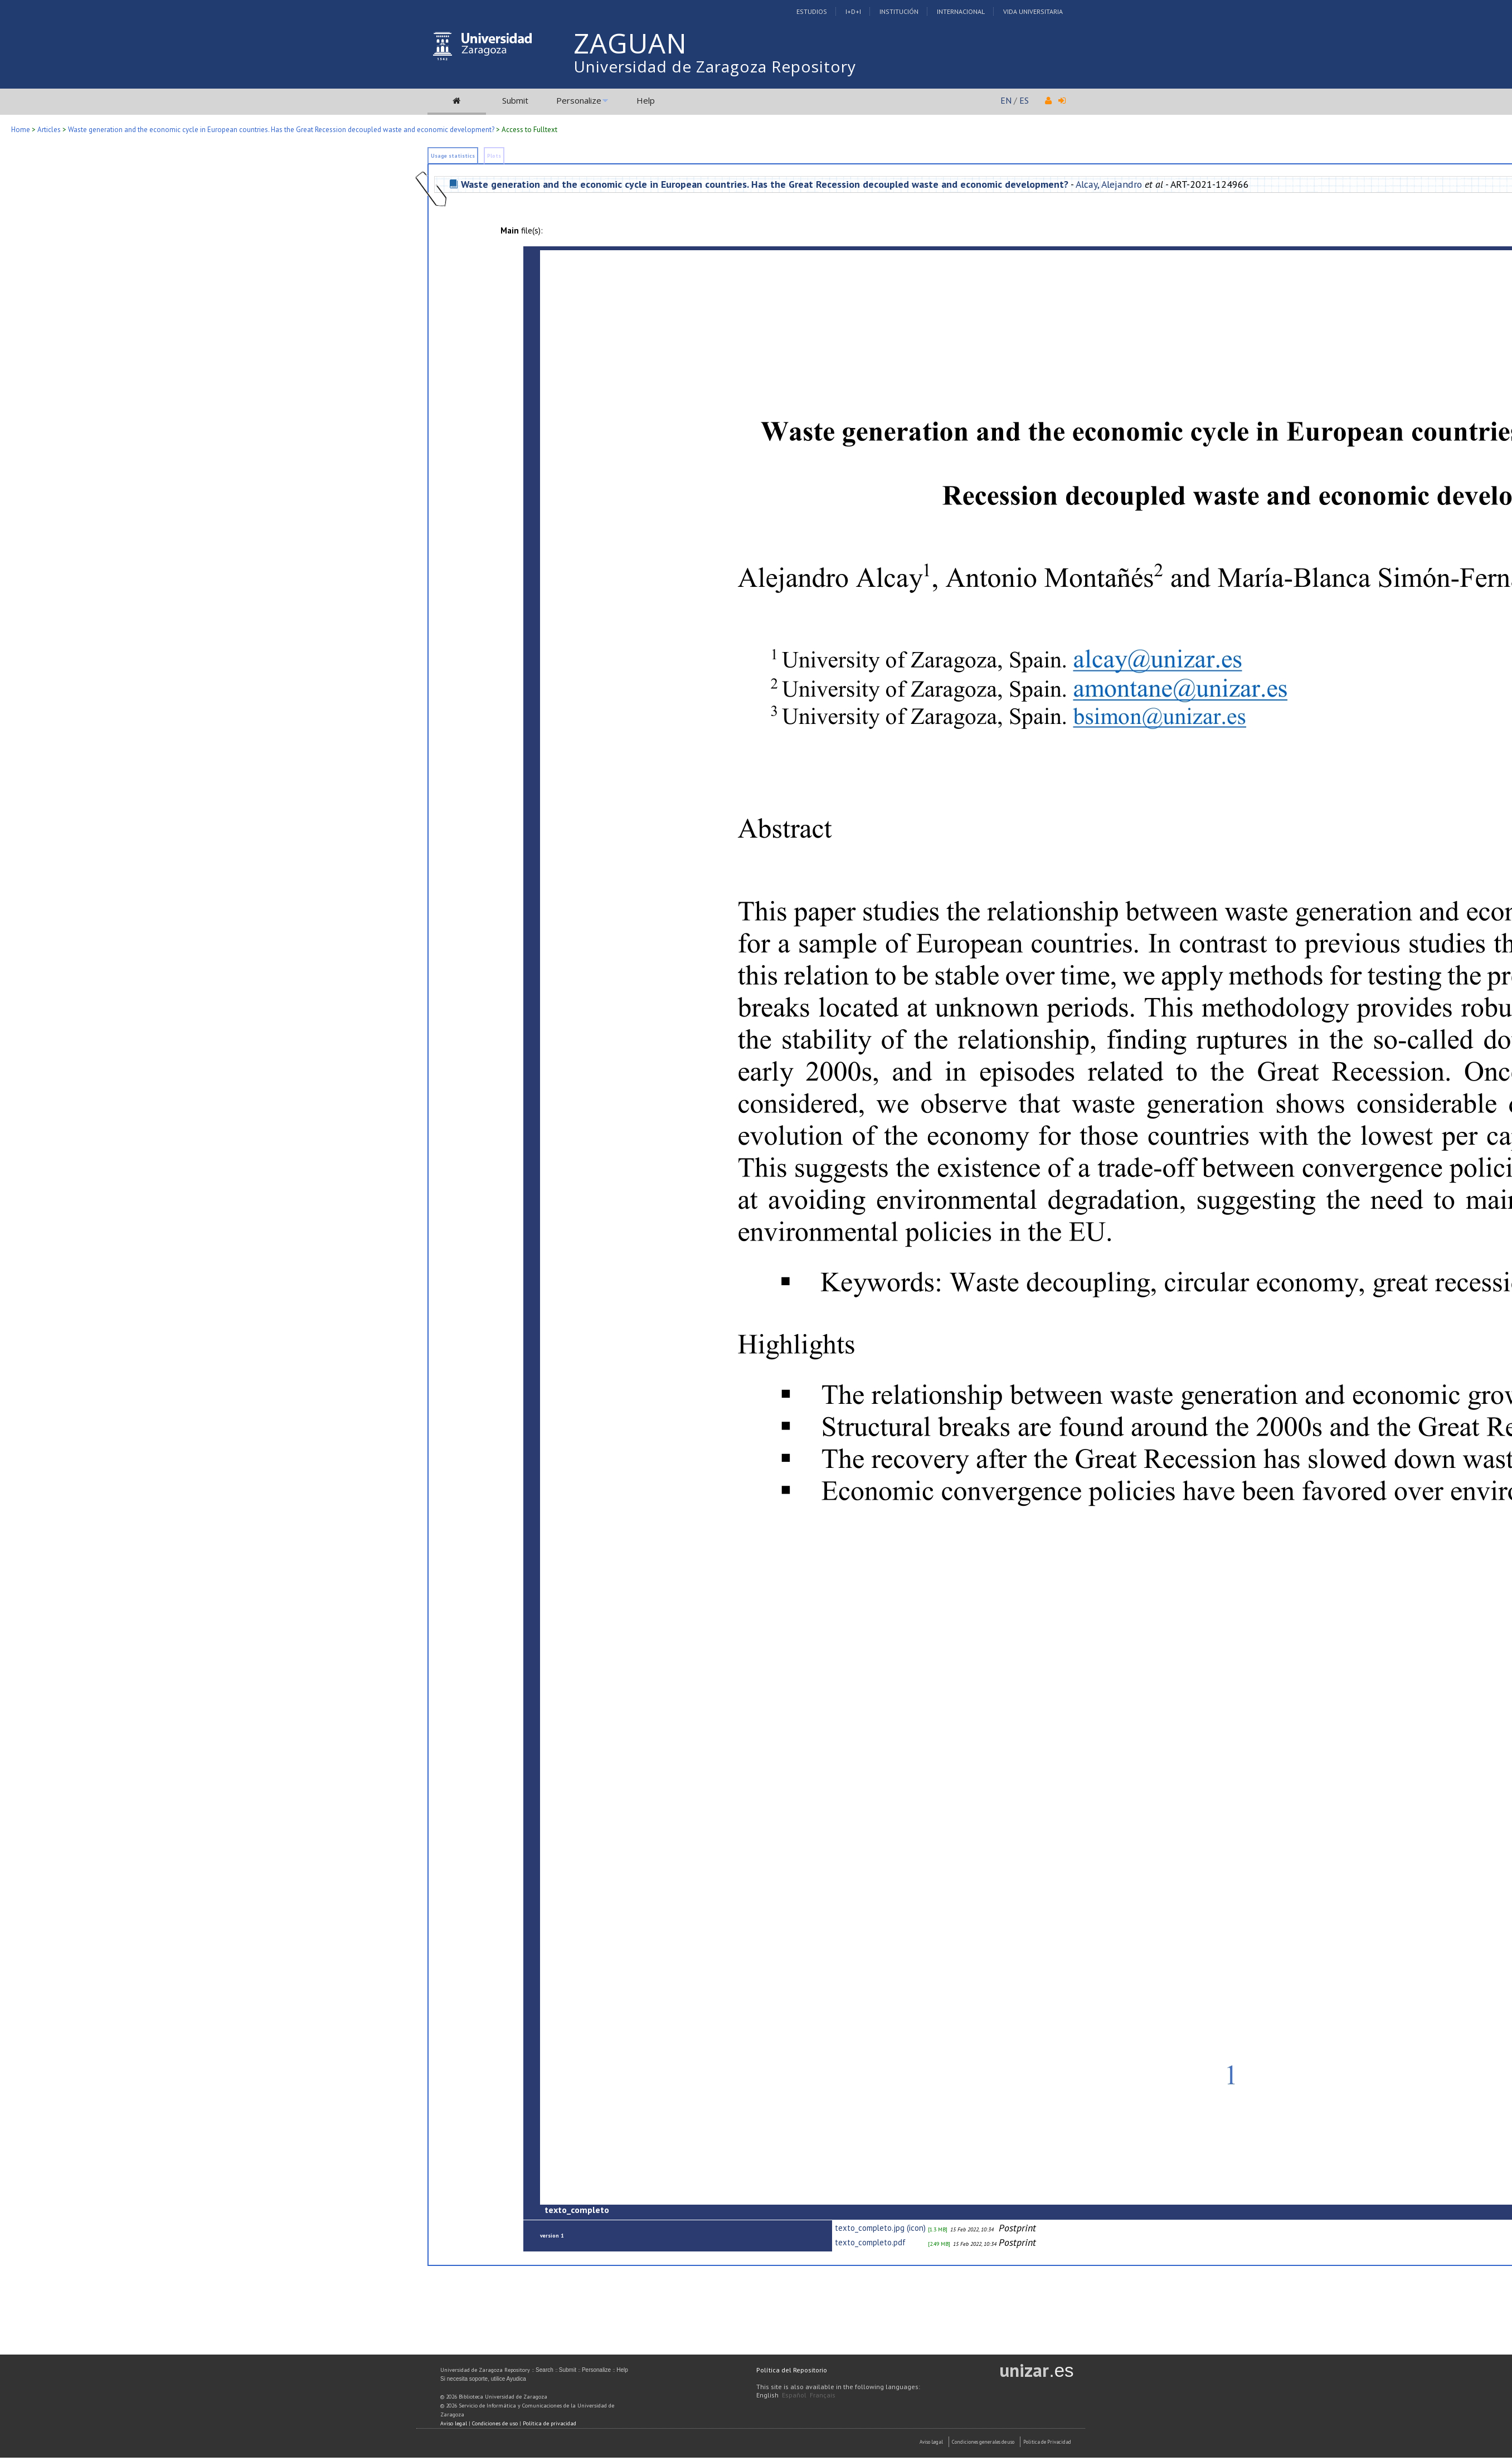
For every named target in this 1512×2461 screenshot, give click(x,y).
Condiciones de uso (495, 2423)
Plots (494, 155)
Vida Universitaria (1033, 11)
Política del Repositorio (791, 2370)
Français (822, 2395)
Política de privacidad (549, 2423)
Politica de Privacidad (1047, 2442)
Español (794, 2395)
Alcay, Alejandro (1109, 184)
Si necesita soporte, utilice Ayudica (483, 2379)
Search (544, 2370)
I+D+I (853, 11)
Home (20, 129)
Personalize (578, 100)
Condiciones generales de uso (983, 2442)
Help (645, 100)
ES (1024, 100)
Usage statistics (453, 155)
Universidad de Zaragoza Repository (714, 66)
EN (1006, 100)
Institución (898, 11)
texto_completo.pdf (870, 2242)
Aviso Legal (931, 2442)
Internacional (961, 11)
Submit (515, 100)
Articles (49, 129)
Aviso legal (453, 2423)
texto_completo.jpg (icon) (880, 2227)
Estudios (811, 11)
